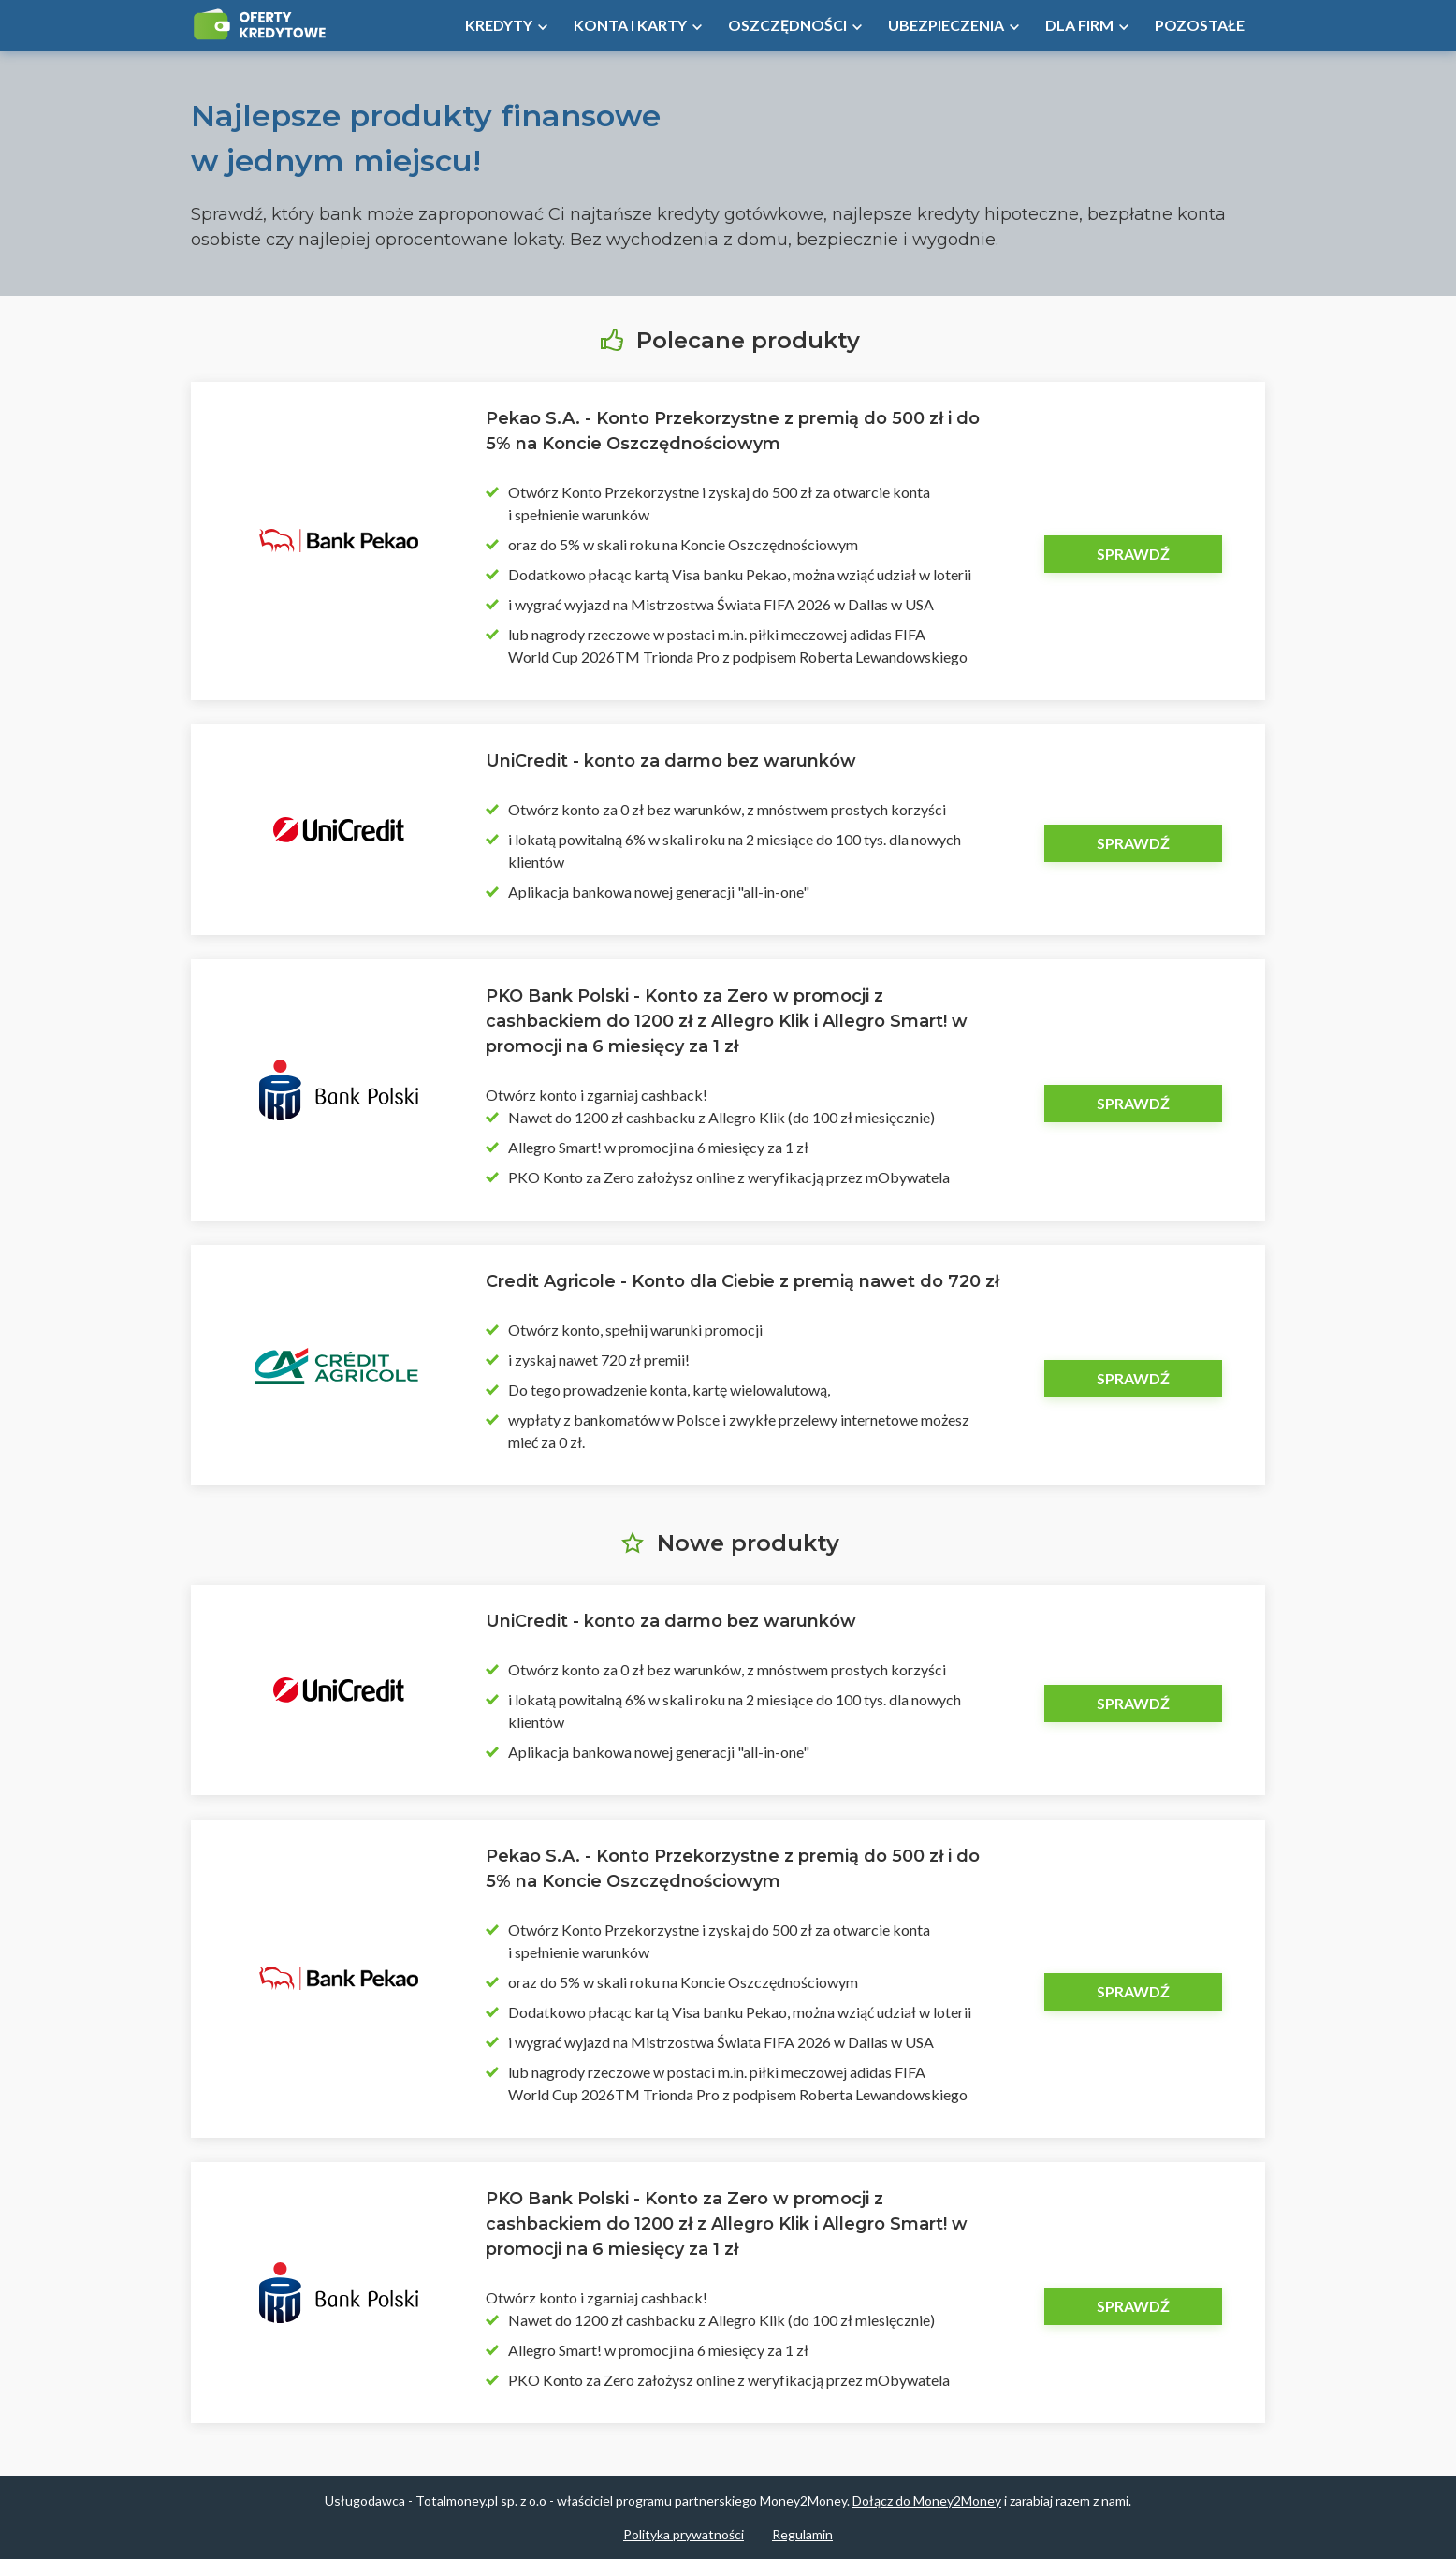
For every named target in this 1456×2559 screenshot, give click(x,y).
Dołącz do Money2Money (926, 2500)
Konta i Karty (630, 25)
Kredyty (498, 25)
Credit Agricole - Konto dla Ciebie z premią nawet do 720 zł (742, 1281)
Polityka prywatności (683, 2534)
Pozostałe (1200, 25)
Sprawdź (1133, 554)
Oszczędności (787, 25)
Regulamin (802, 2534)
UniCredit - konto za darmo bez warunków (671, 761)
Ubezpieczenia (946, 25)
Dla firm (1079, 25)
